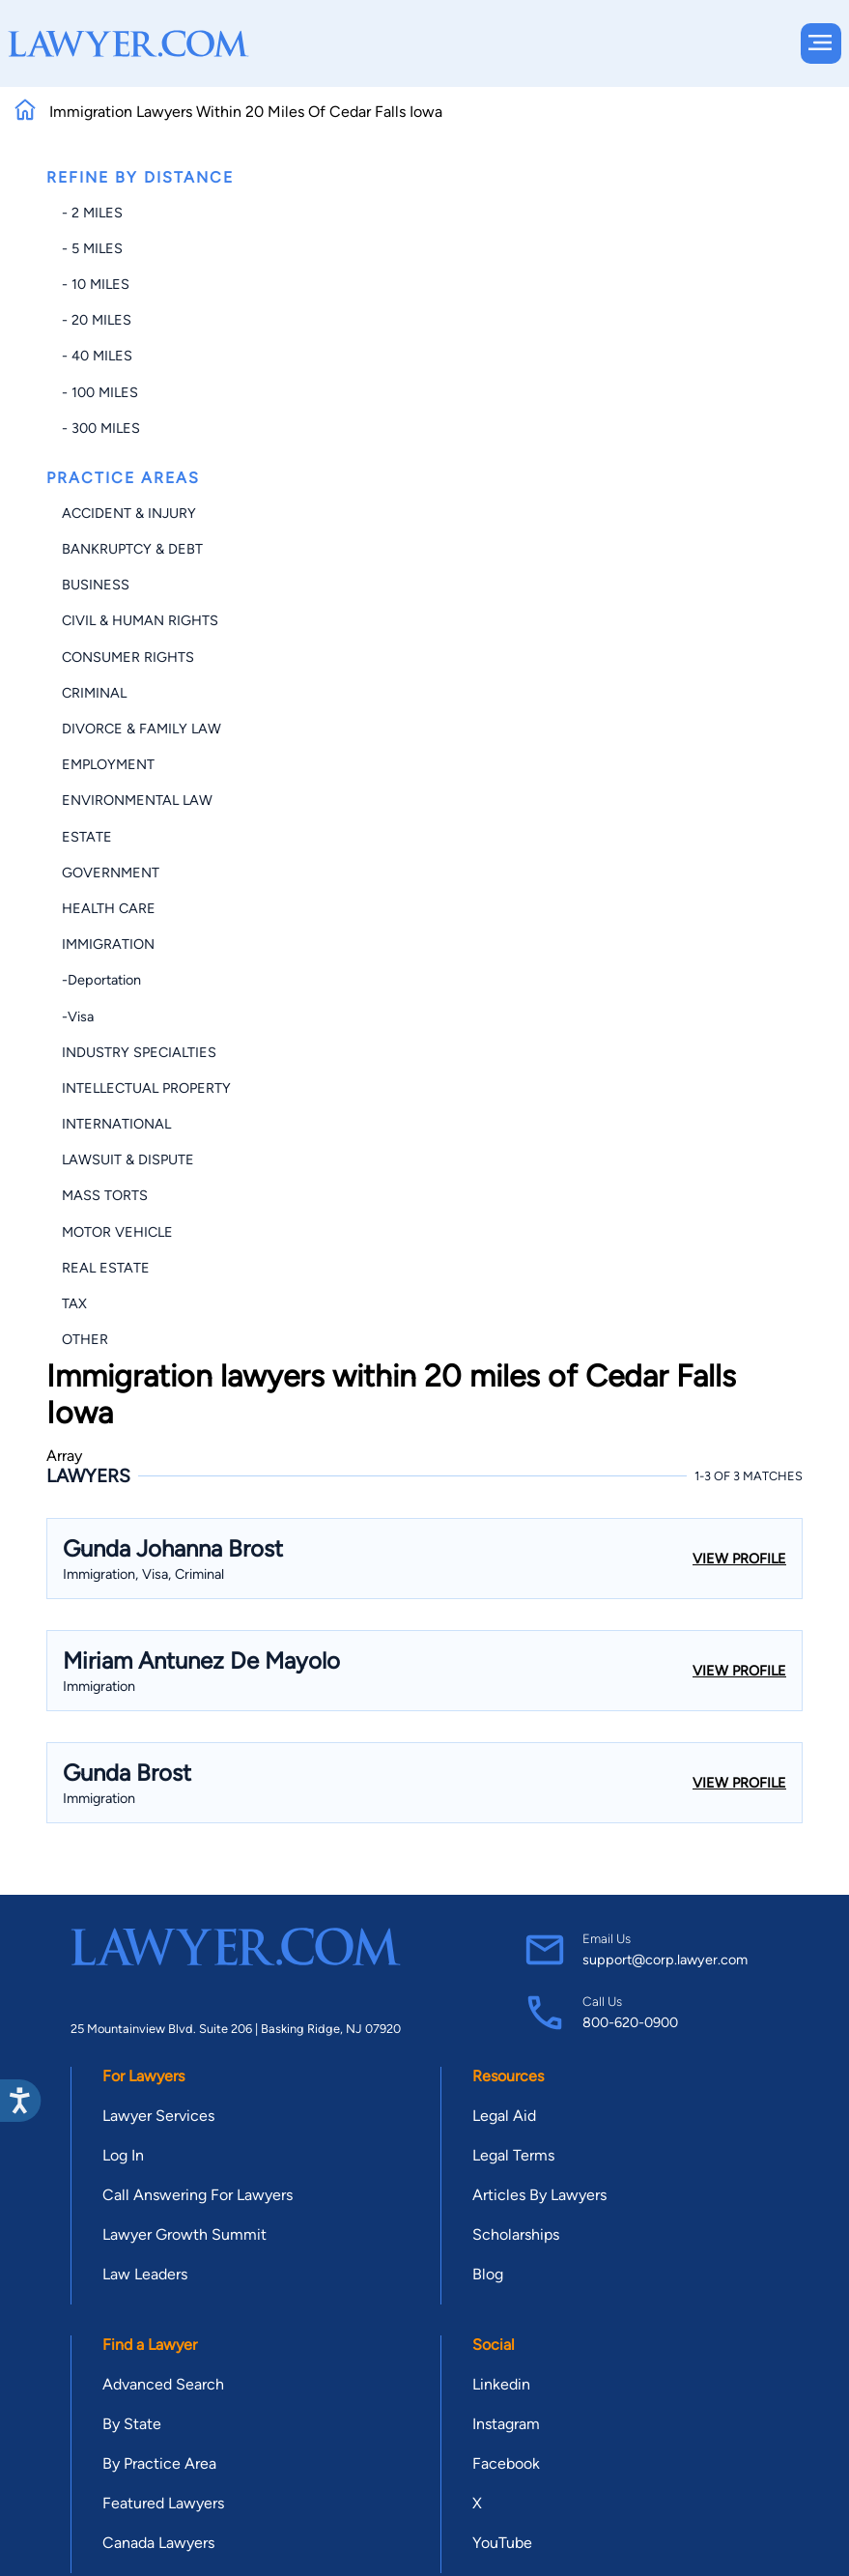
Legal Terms (513, 2155)
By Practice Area (159, 2463)
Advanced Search (163, 2384)
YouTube (502, 2542)
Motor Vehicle (117, 1232)
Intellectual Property (146, 1088)
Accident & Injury (129, 513)
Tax (74, 1303)
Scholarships (515, 2234)
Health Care (109, 908)
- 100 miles (100, 392)
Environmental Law (137, 800)
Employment (108, 764)
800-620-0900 (630, 2022)
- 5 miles (92, 248)
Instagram (506, 2424)
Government (110, 872)
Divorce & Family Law (141, 728)
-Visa (78, 1016)
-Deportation (101, 979)
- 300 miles (101, 428)
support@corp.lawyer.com (665, 1959)
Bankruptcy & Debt (132, 549)
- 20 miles (96, 320)
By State (131, 2424)
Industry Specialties (139, 1052)
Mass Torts (105, 1195)
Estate (87, 836)
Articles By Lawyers (539, 2195)
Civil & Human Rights (140, 620)
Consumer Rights (128, 657)
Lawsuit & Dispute (128, 1159)
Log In (123, 2155)
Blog (487, 2274)
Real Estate (106, 1267)
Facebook (506, 2463)
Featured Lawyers (163, 2503)
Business (95, 584)
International (116, 1123)
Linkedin (501, 2384)
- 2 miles (92, 212)
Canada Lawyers (158, 2542)
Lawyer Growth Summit (184, 2234)
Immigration (108, 944)
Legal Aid (504, 2115)
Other (85, 1339)
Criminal (94, 692)
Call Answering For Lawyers (197, 2195)
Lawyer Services (158, 2115)
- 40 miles (97, 355)
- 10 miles (95, 284)
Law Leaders (144, 2274)
